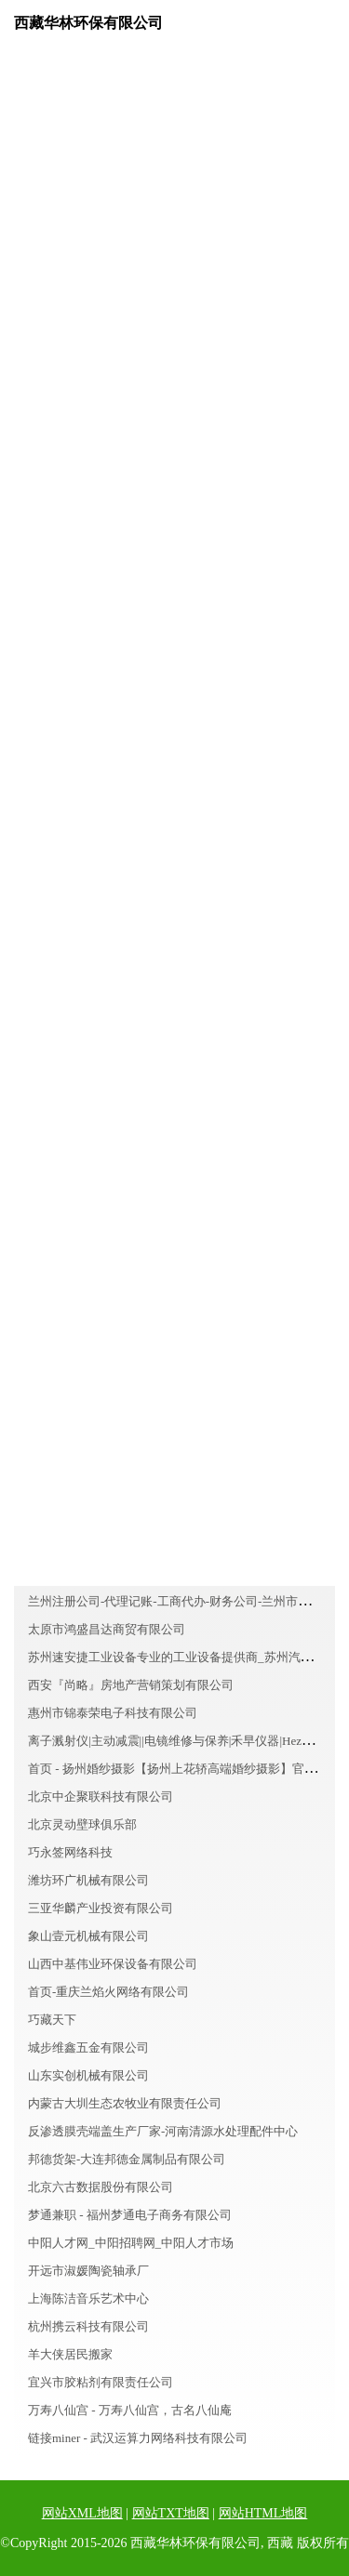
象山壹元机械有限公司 (88, 1936)
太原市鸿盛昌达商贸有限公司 (106, 1629)
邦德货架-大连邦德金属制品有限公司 (126, 2159)
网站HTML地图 (263, 2513)
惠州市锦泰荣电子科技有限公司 (112, 1713)
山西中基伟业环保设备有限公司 (112, 1964)
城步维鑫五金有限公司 (88, 2047)
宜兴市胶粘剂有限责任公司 (100, 2382)
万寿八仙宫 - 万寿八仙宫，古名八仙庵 (130, 2410)
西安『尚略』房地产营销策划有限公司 (131, 1685)
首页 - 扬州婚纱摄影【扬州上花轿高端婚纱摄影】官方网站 (184, 1769)
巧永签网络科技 (70, 1852)
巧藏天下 (52, 2020)
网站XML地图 (82, 2513)
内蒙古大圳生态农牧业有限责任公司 (124, 2103)
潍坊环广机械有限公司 (88, 1880)
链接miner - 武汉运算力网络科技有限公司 (138, 2438)
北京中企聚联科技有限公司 (100, 1796)
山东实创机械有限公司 (88, 2075)
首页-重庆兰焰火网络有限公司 (108, 1992)
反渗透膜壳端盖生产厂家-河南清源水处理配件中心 (163, 2131)
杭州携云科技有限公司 (88, 2326)
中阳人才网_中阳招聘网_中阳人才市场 (131, 2243)
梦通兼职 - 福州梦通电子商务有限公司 (130, 2215)
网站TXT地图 (170, 2513)
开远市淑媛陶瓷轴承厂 (88, 2271)
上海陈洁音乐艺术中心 (88, 2298)
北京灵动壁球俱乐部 (82, 1824)
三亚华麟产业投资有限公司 (100, 1908)
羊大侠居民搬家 (70, 2354)
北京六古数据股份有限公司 (100, 2187)
